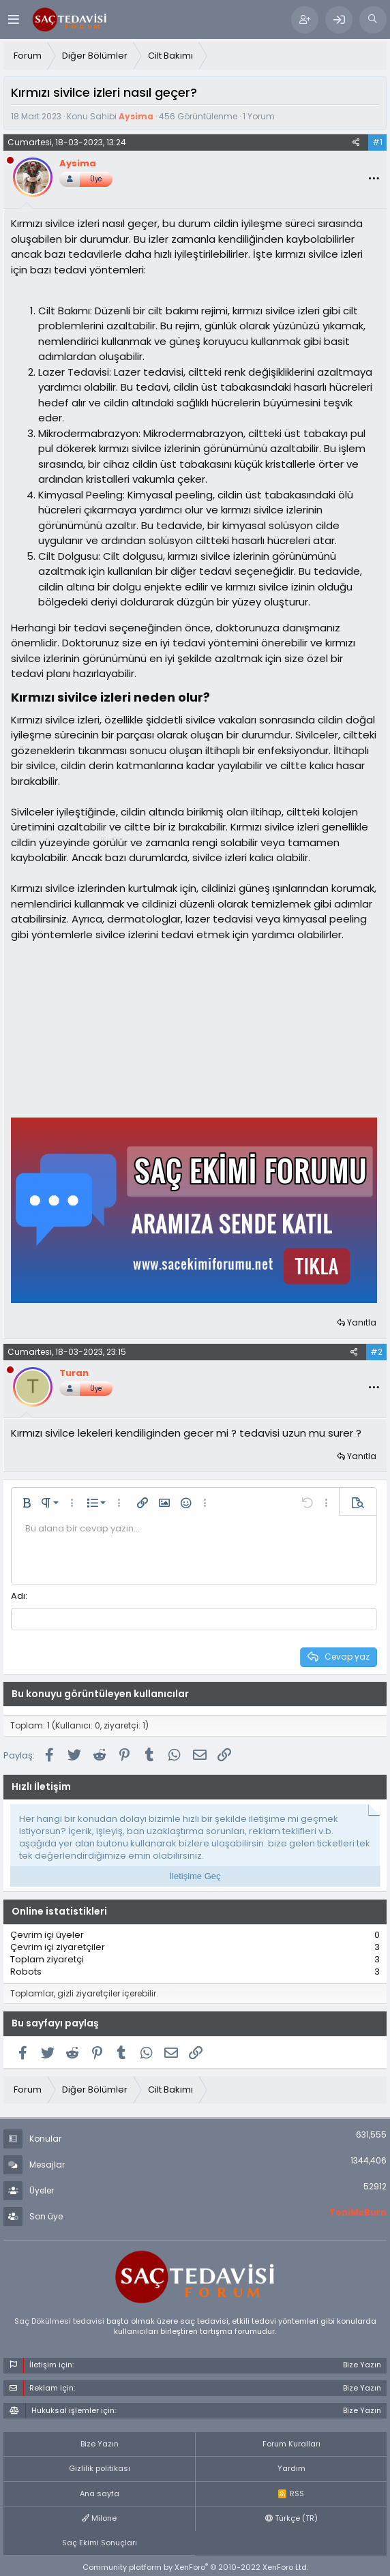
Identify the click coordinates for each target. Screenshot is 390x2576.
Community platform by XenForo (195, 2567)
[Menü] (13, 19)
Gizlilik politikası (99, 2468)
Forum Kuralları (291, 2443)
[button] (26, 1503)
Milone (99, 2518)
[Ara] (373, 19)
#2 (376, 1352)
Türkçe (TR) (291, 2518)
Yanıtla (361, 1322)
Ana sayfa (99, 2492)
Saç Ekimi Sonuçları (99, 2541)
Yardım (291, 2468)
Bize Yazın (99, 2443)
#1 (377, 142)
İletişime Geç (194, 1875)
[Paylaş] (356, 142)
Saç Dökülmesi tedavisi (59, 2320)
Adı (18, 1595)
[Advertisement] (113, 1027)
